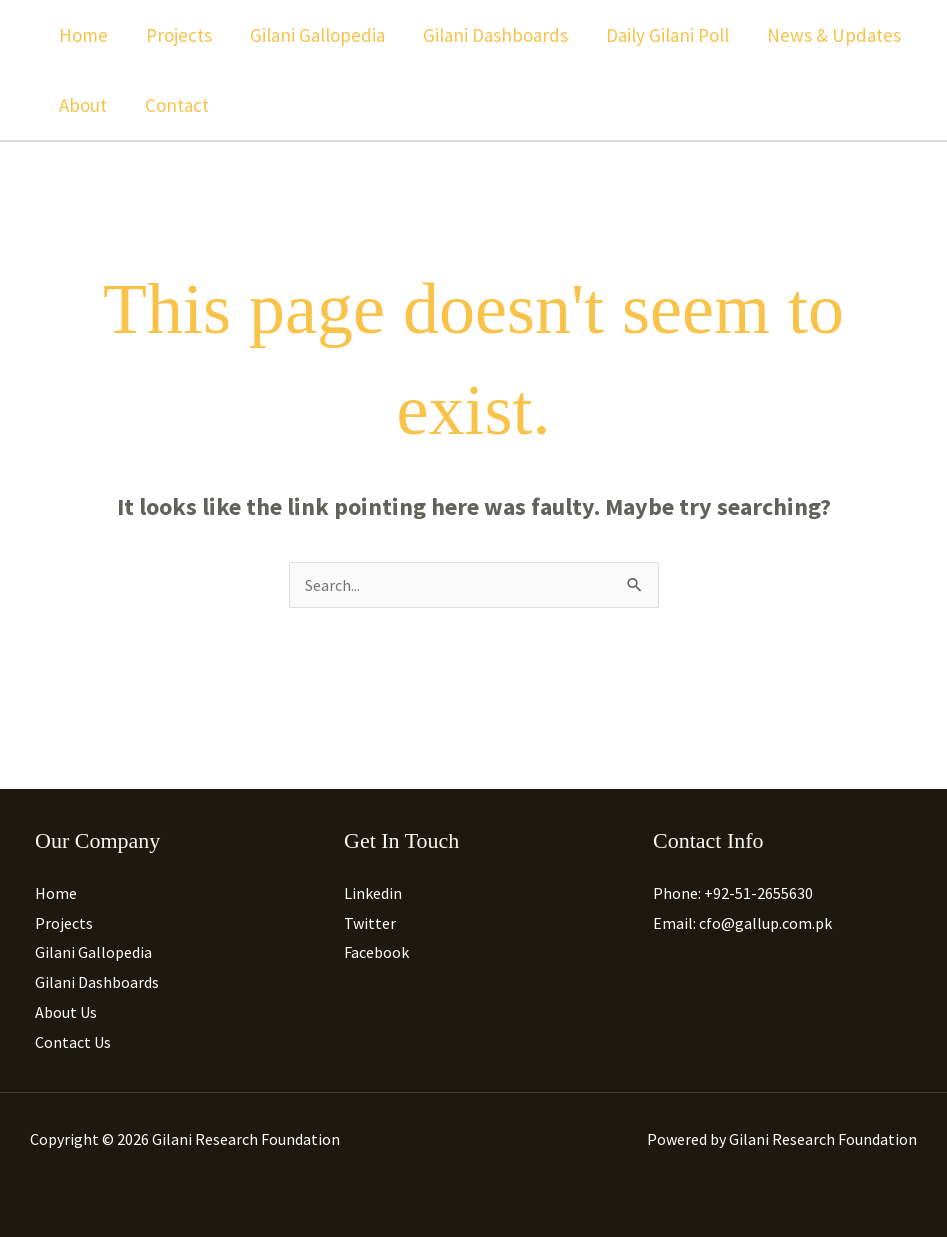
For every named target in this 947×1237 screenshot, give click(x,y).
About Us (66, 1012)
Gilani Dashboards (495, 35)
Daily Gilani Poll (667, 35)
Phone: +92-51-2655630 (733, 893)
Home (83, 35)
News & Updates (834, 35)
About (83, 105)
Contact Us (73, 1042)
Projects (179, 35)
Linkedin (373, 893)
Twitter (370, 923)
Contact (177, 105)
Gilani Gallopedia (317, 35)
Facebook (376, 952)
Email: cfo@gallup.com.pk (742, 923)
